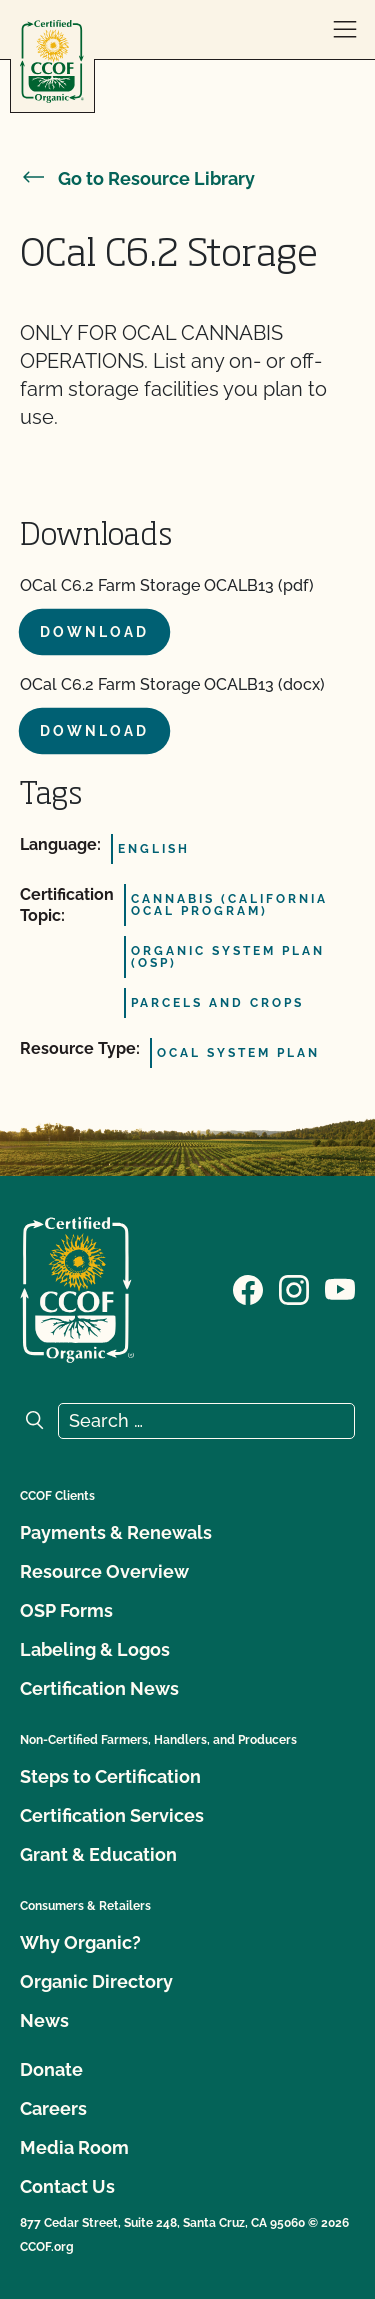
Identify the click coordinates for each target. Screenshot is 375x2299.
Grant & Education (98, 1854)
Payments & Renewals (116, 1532)
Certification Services (112, 1815)
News (44, 2020)
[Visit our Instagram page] (294, 1288)
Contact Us (67, 2186)
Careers (53, 2108)
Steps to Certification (110, 1776)
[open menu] (345, 30)
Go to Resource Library (137, 178)
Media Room (74, 2147)
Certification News (99, 1688)
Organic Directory (96, 1981)
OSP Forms (66, 1610)
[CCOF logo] (52, 61)
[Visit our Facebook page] (248, 1288)
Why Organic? (80, 1942)
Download (94, 632)
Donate (51, 2069)
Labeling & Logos (95, 1649)
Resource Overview (104, 1571)
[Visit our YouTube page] (340, 1288)
